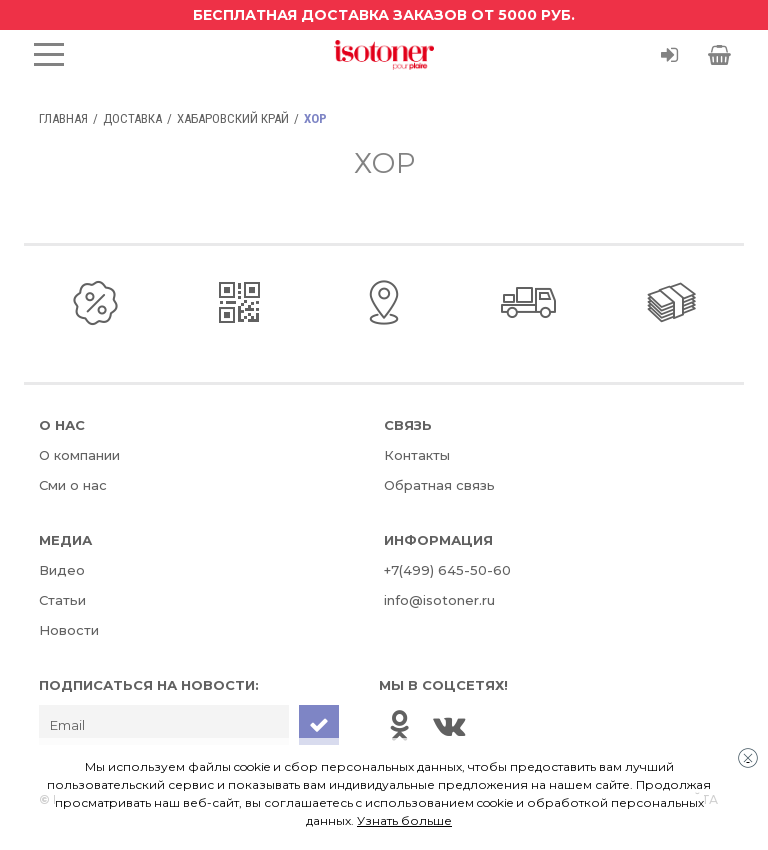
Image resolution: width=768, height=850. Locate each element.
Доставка (132, 118)
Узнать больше (404, 820)
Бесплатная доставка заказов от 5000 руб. (384, 15)
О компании (79, 455)
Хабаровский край (233, 118)
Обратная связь (439, 485)
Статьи (62, 600)
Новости (69, 630)
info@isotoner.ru (439, 600)
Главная (63, 118)
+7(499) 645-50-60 (447, 570)
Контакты (417, 455)
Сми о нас (73, 485)
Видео (62, 570)
